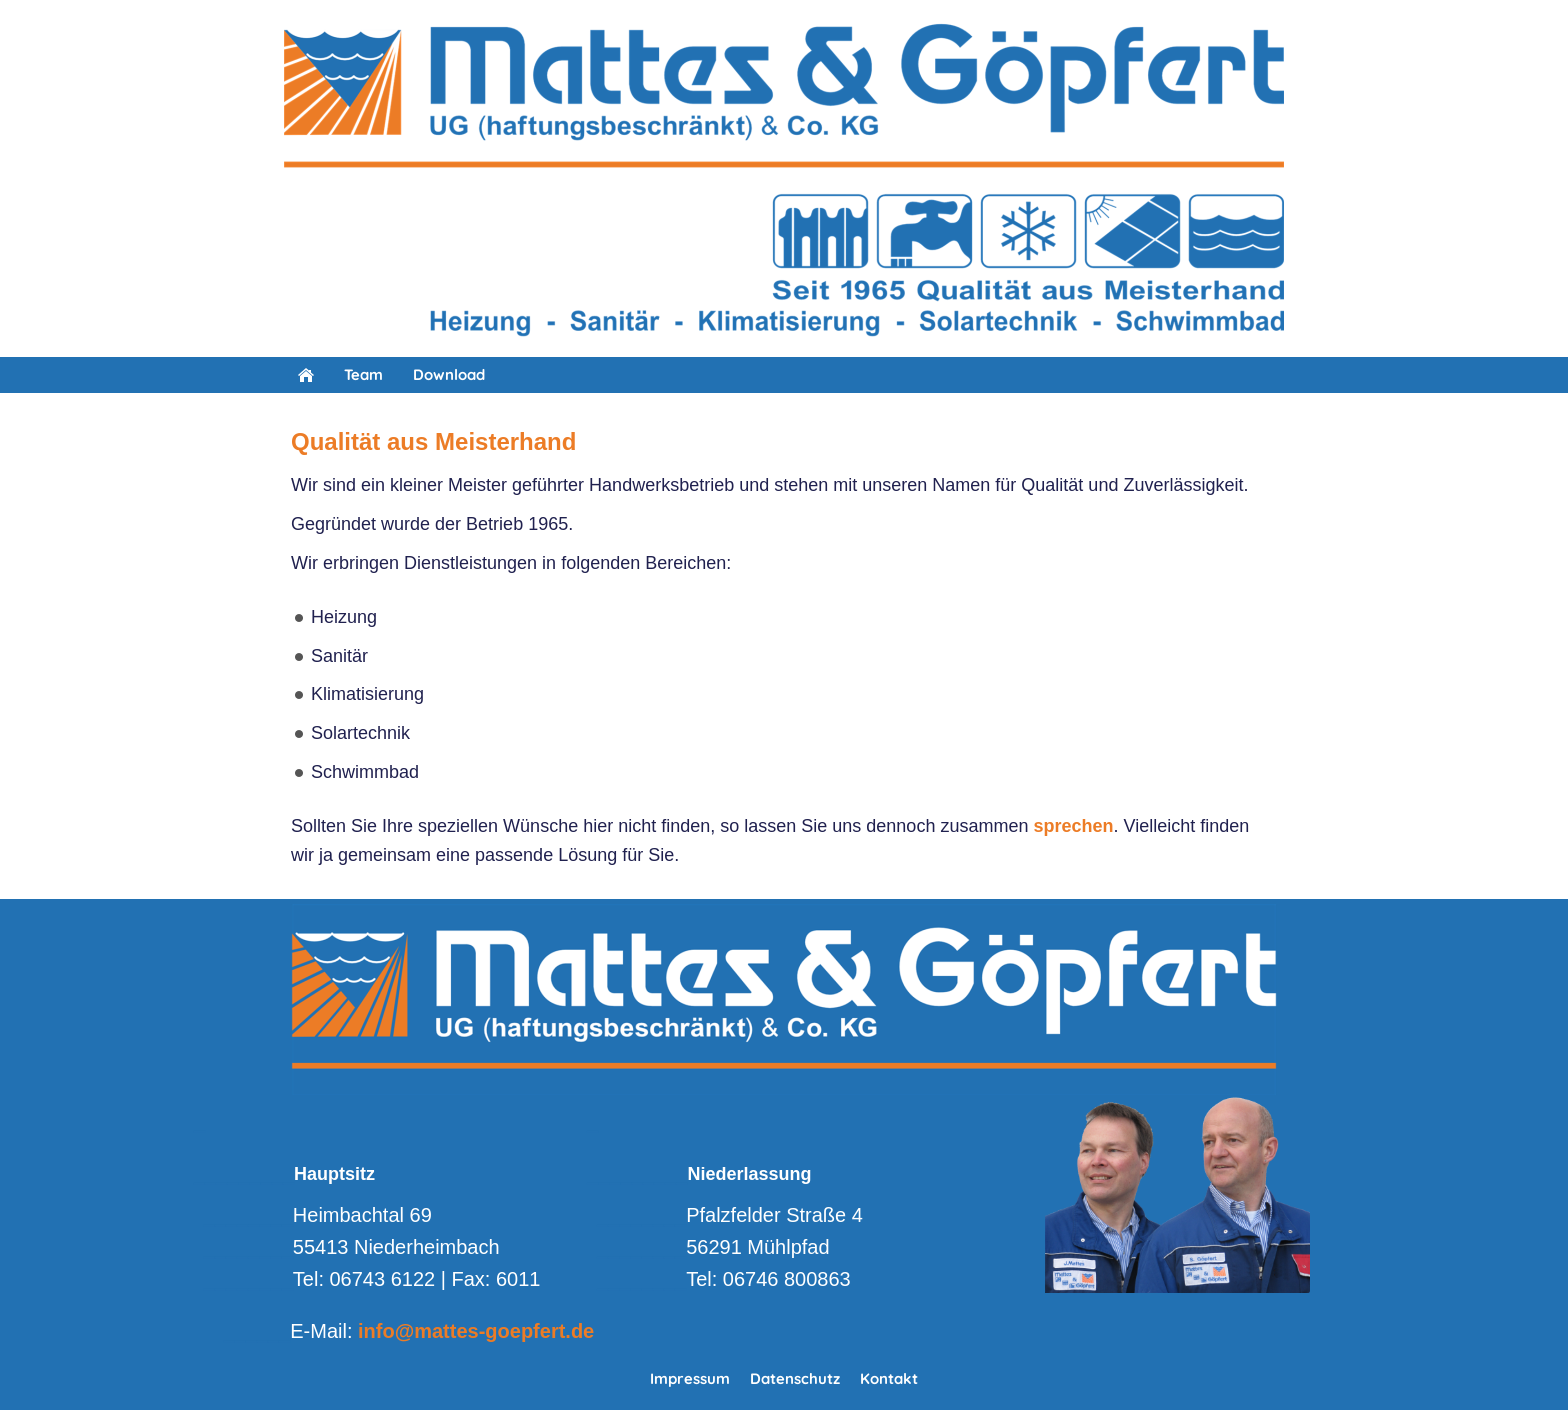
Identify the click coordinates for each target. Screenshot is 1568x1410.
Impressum (690, 1378)
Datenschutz (795, 1378)
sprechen (1073, 826)
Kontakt (889, 1378)
